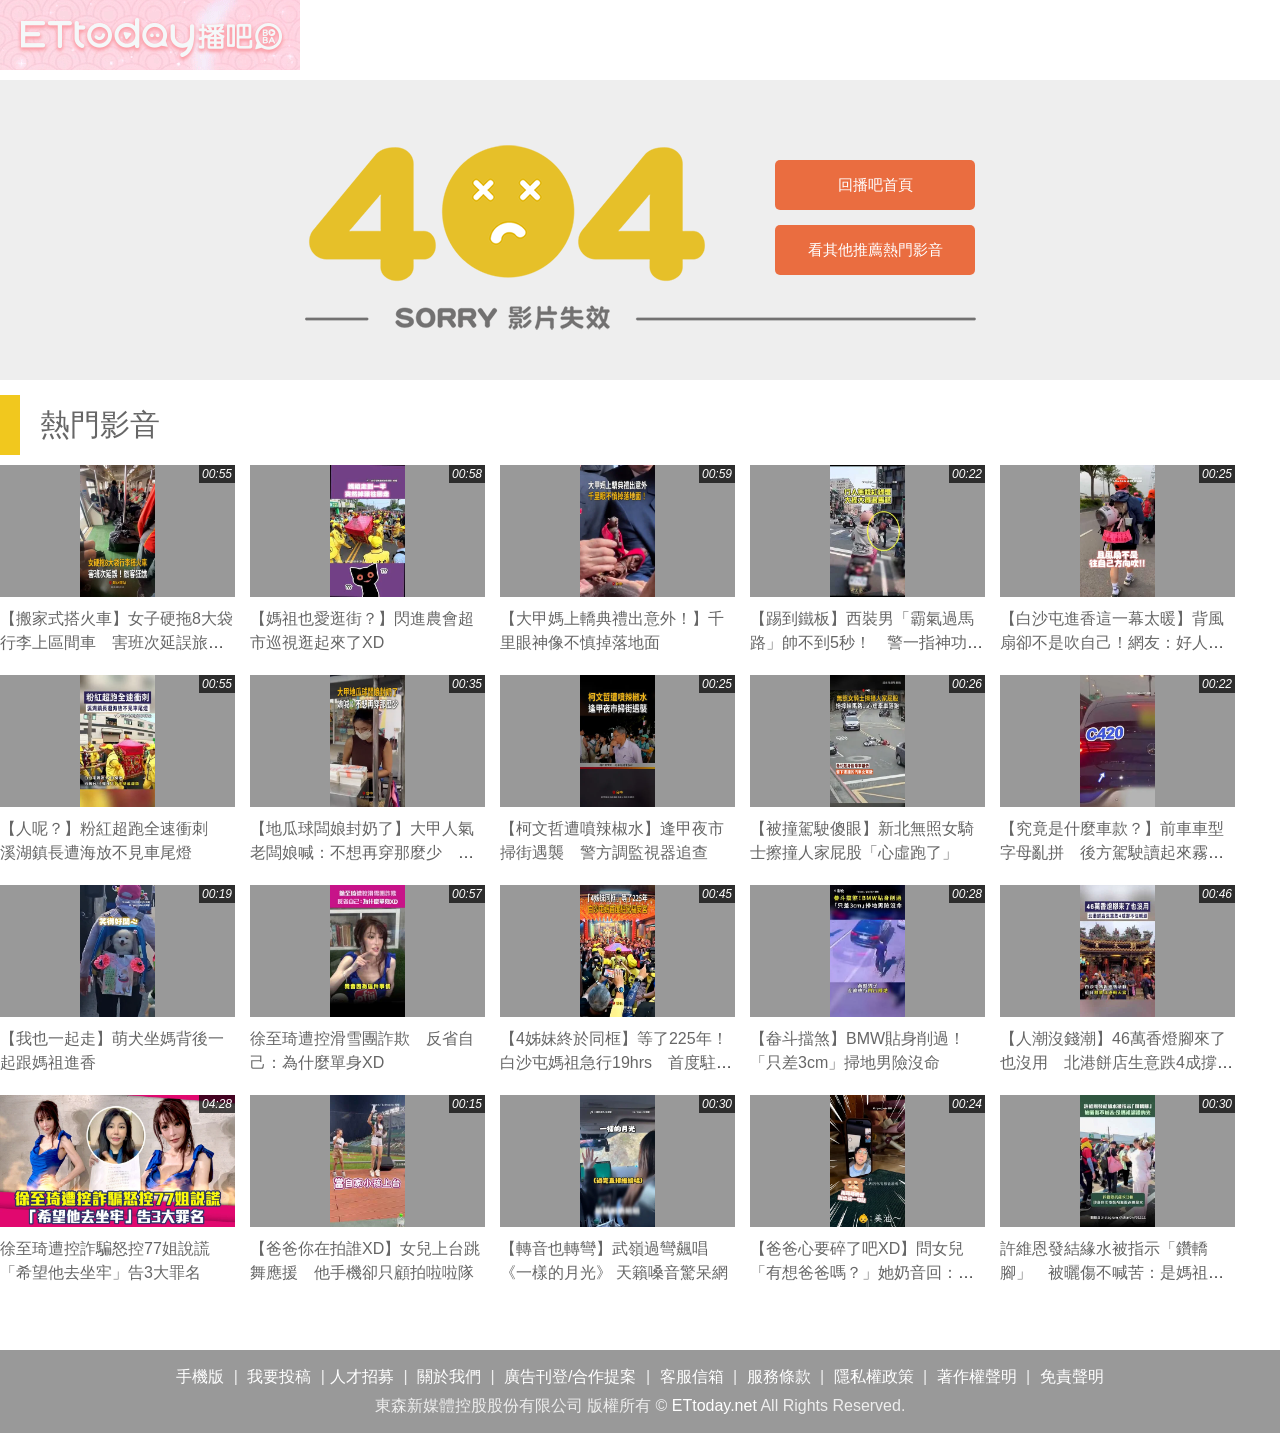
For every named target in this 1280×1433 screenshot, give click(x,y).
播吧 (150, 35)
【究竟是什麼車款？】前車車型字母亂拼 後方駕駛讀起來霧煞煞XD (1112, 852)
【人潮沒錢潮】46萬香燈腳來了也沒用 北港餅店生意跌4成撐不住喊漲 (1116, 1062)
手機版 (200, 1376)
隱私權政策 (874, 1376)
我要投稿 (279, 1376)
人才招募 (362, 1376)
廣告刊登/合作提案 (570, 1376)
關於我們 (449, 1376)
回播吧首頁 (875, 184)
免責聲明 (1072, 1376)
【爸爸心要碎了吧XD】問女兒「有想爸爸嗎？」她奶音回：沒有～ (862, 1272)
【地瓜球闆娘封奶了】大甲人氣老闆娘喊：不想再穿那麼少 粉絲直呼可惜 (362, 852)
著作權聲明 (977, 1376)
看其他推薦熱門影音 (875, 249)
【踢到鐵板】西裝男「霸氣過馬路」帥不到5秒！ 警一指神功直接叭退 (866, 642)
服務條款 (779, 1376)
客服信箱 (692, 1376)
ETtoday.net (714, 1405)
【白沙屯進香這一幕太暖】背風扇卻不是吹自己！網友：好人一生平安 (1112, 642)
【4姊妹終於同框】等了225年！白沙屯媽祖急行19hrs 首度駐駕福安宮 (616, 1062)
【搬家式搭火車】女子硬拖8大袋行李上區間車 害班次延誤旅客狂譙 (116, 642)
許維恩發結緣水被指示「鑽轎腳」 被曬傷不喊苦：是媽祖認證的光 (1112, 1272)
